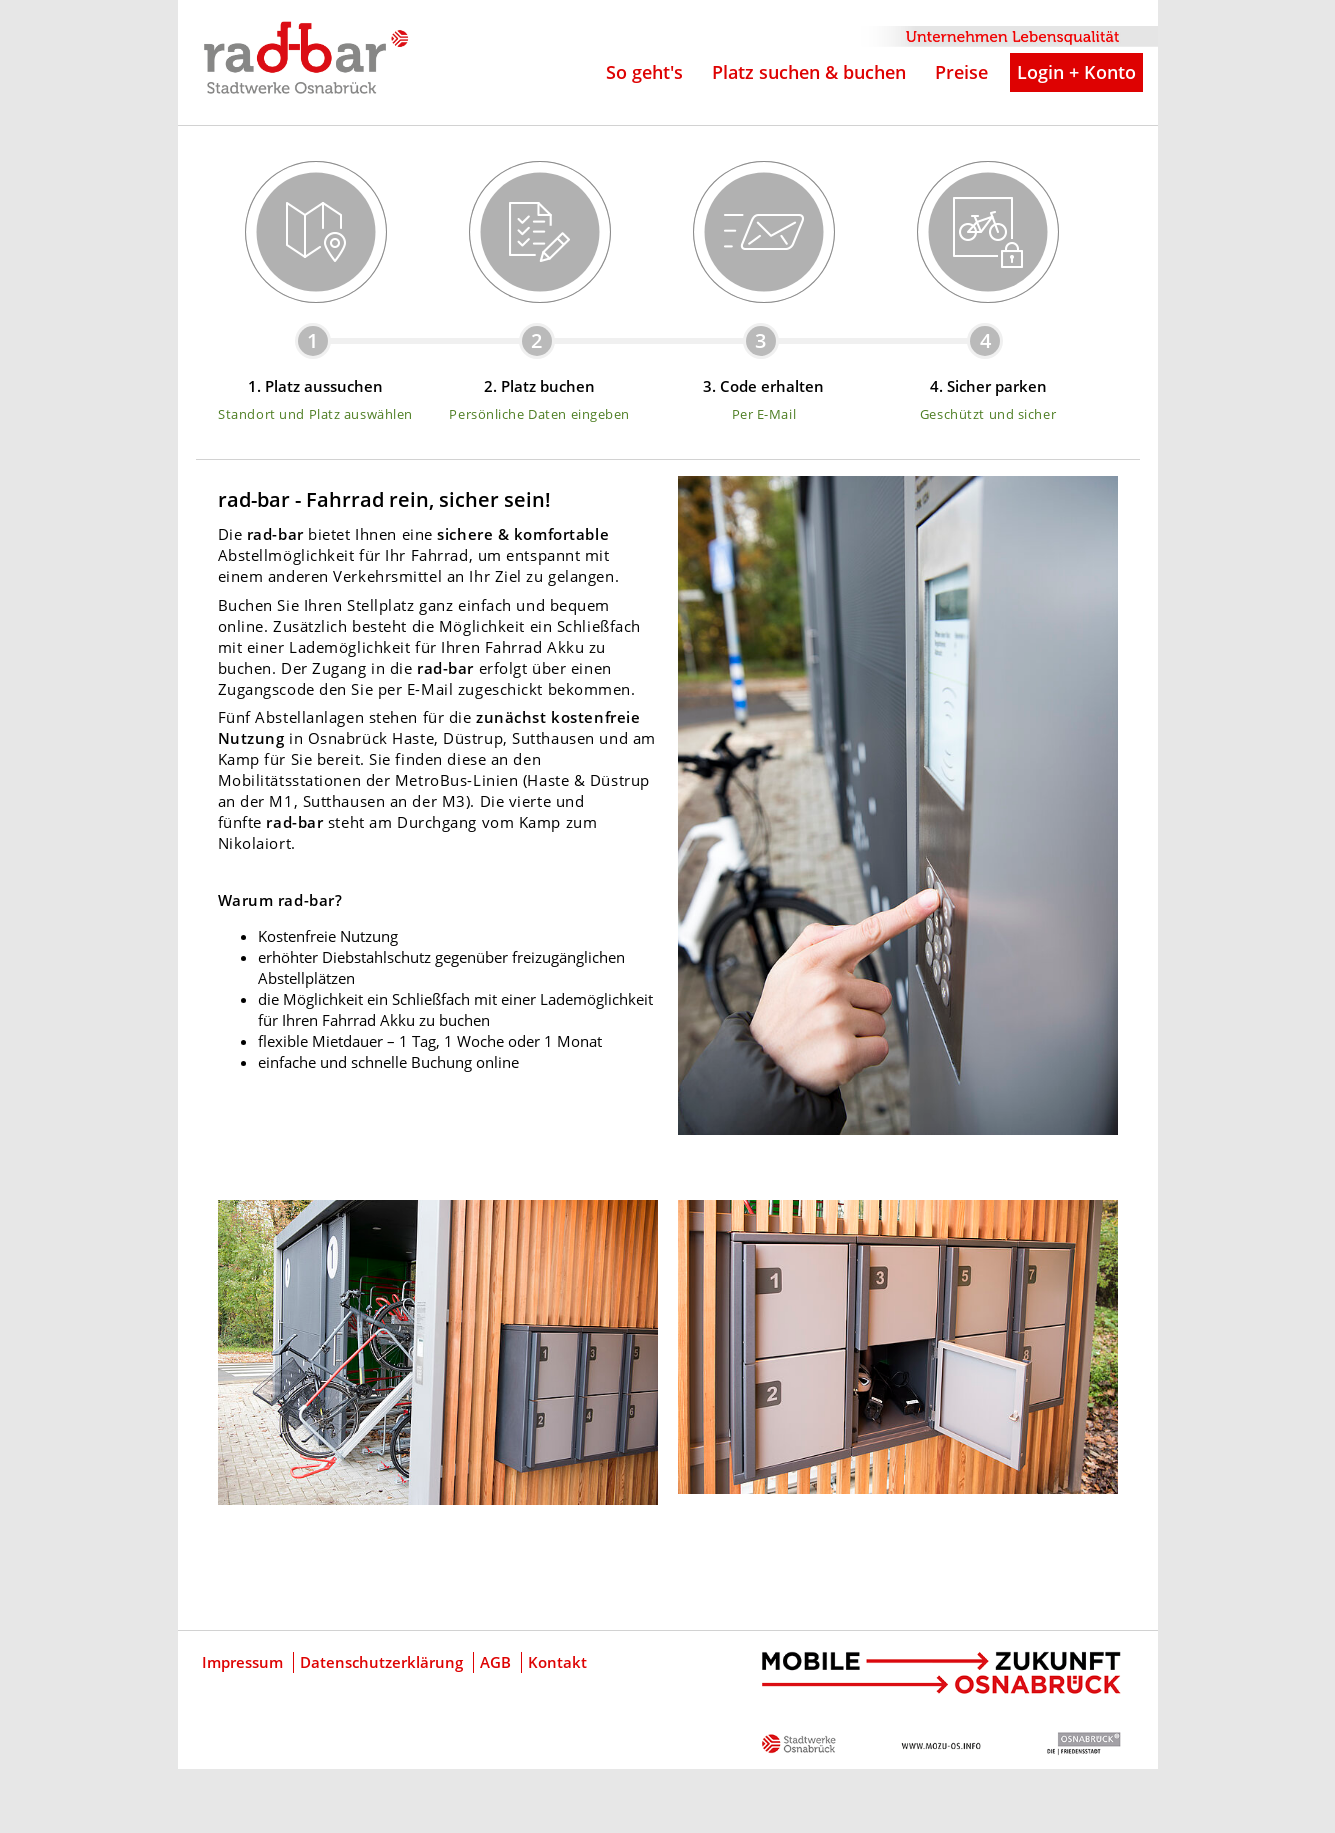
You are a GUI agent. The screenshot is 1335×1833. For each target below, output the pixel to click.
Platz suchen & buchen (809, 72)
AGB (495, 1662)
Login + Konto (1076, 72)
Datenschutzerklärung (381, 1662)
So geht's (644, 72)
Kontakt (557, 1662)
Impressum (242, 1662)
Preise (961, 72)
